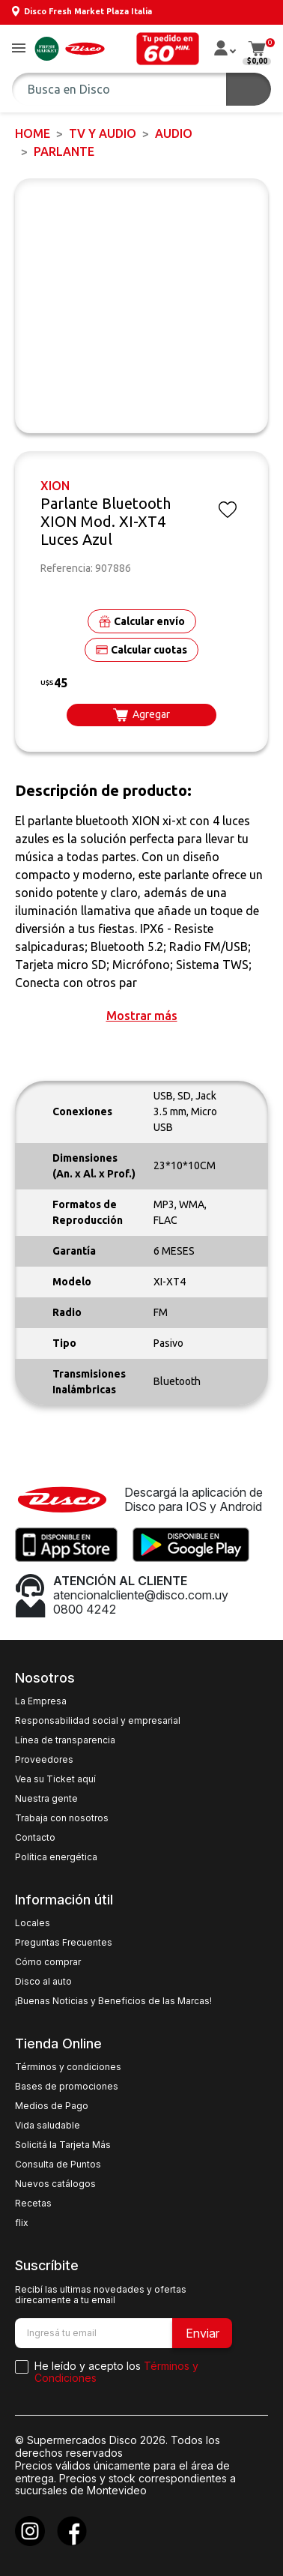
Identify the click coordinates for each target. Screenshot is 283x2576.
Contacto (35, 1837)
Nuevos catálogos (55, 2184)
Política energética (56, 1857)
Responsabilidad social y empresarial (97, 1720)
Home (32, 133)
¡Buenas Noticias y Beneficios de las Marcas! (113, 2001)
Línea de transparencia (65, 1740)
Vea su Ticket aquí (55, 1779)
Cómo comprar (48, 1962)
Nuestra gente (46, 1798)
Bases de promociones (66, 2086)
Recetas (33, 2203)
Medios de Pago (51, 2106)
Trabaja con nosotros (62, 1818)
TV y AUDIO (102, 133)
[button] (18, 49)
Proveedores (44, 1759)
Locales (32, 1923)
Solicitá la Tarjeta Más (63, 2145)
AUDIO (173, 133)
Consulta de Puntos (58, 2164)
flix (21, 2222)
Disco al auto (43, 1981)
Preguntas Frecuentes (63, 1942)
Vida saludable (47, 2125)
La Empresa (41, 1701)
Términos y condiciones (68, 2067)
